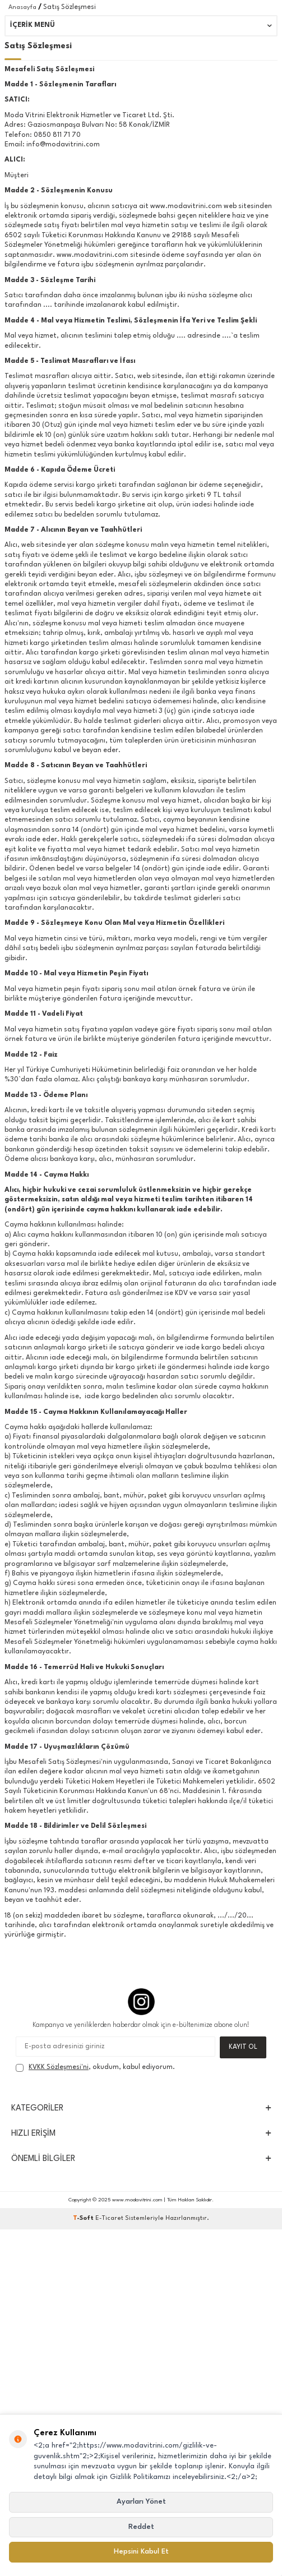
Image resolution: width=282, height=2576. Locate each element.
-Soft (84, 2218)
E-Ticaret (109, 2218)
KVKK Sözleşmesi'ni (59, 2067)
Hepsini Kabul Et (141, 2551)
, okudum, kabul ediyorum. (95, 2068)
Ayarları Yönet (141, 2501)
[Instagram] (141, 2001)
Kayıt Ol (243, 2047)
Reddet (141, 2527)
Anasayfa (22, 7)
